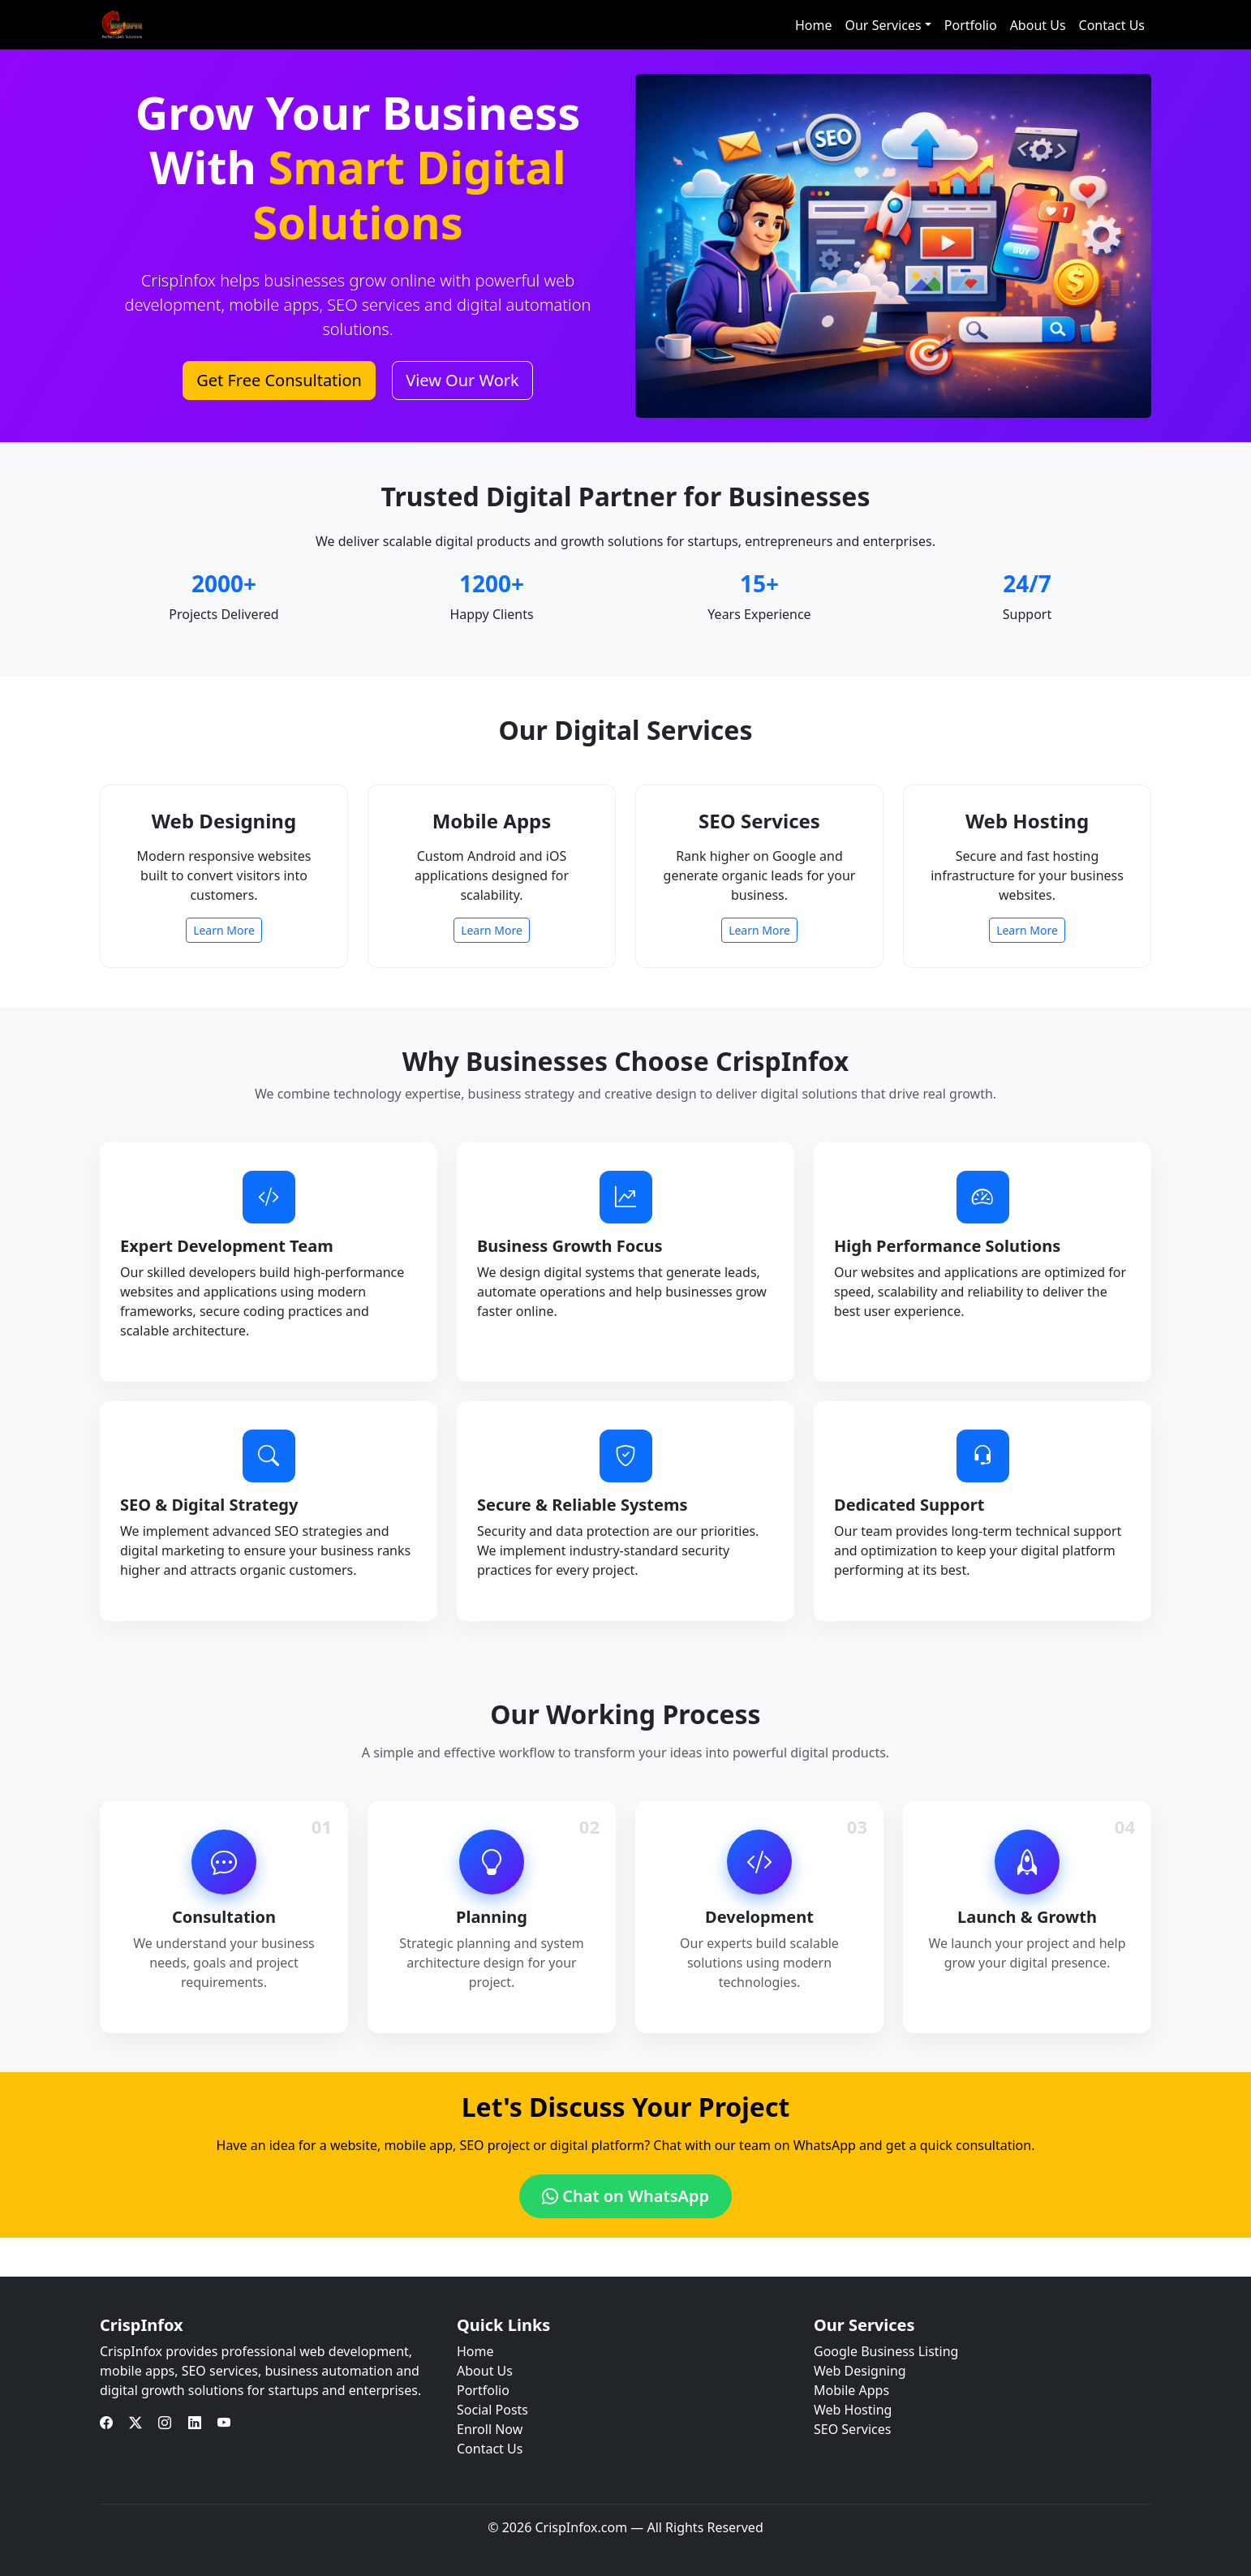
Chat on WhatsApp (625, 2196)
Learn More (224, 930)
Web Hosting (853, 2410)
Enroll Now (489, 2429)
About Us (1038, 25)
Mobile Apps (851, 2390)
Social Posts (492, 2410)
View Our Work (462, 380)
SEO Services (852, 2429)
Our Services (883, 25)
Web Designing (860, 2371)
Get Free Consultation (279, 380)
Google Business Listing (886, 2351)
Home (813, 25)
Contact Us (1112, 25)
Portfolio (970, 25)
